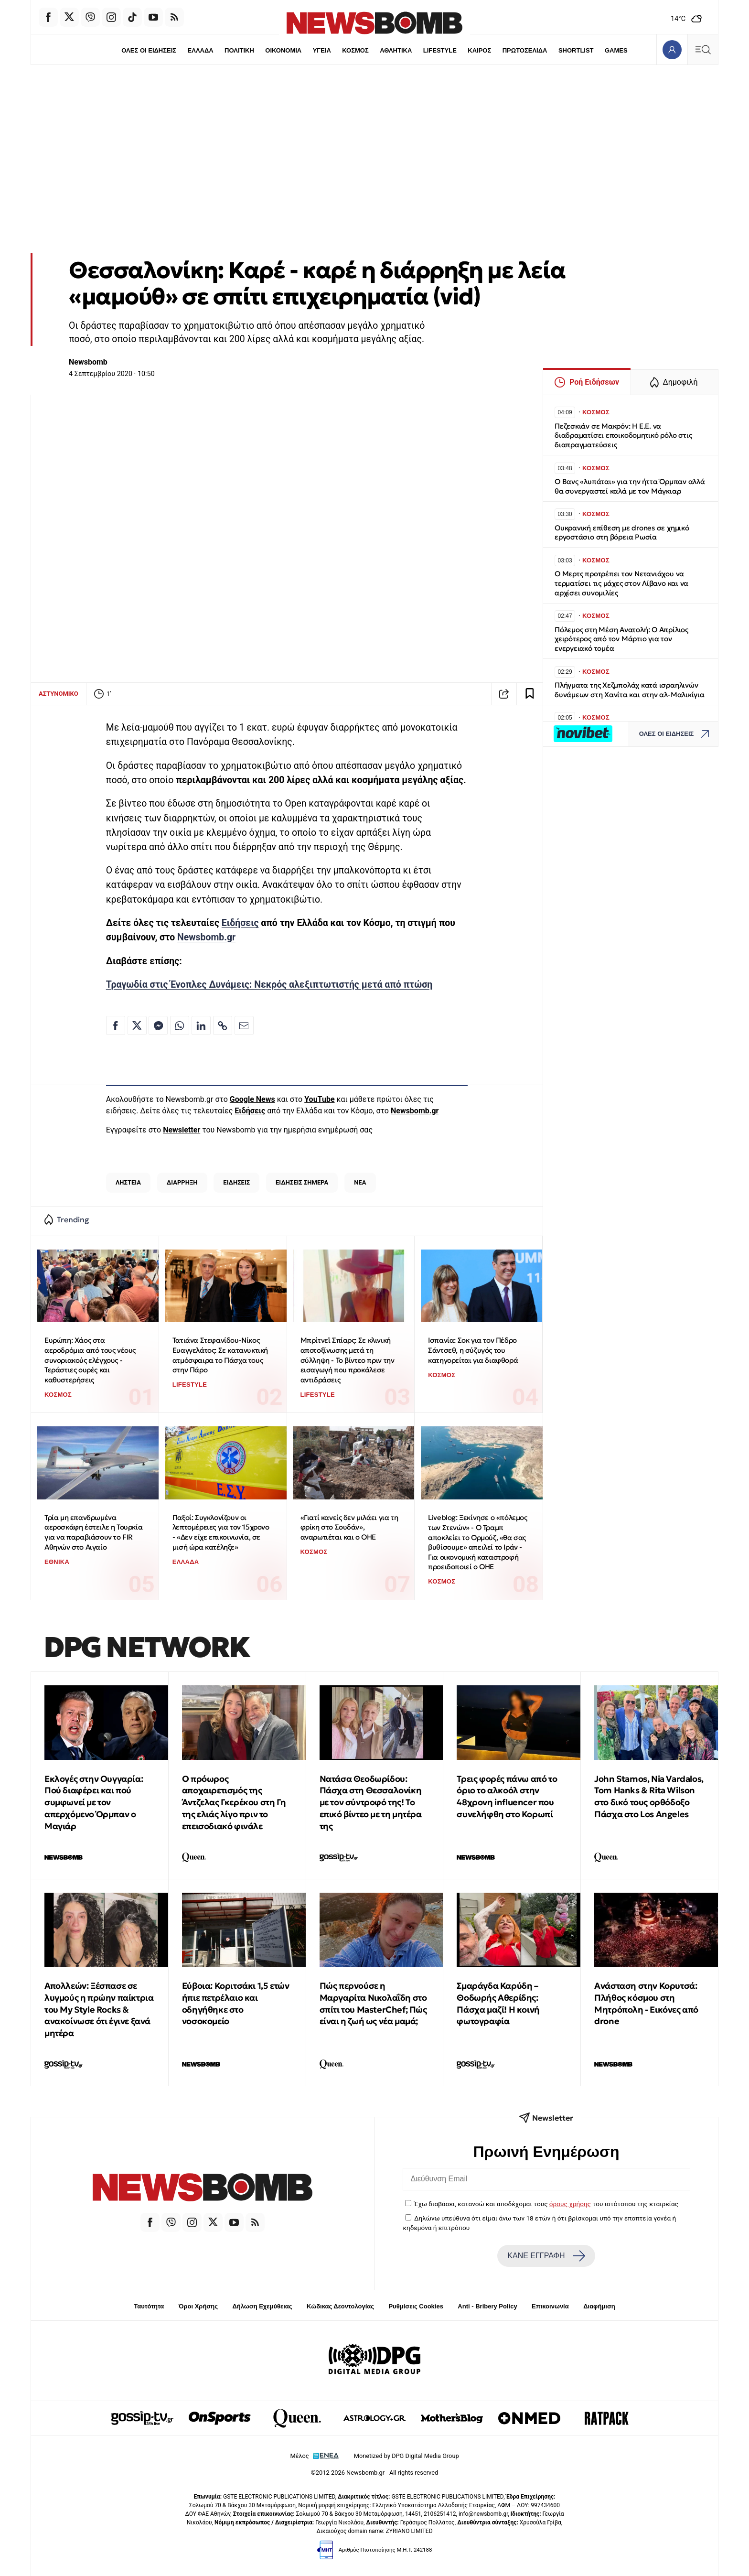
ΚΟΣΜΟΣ (355, 50)
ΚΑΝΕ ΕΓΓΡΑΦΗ (546, 2256)
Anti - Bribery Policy (487, 2306)
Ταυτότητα (149, 2306)
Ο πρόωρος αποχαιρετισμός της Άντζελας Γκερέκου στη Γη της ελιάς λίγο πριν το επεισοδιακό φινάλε (234, 1802)
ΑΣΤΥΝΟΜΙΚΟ (58, 693)
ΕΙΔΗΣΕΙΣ (236, 1182)
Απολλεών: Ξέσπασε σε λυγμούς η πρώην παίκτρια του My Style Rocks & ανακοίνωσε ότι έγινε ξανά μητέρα (98, 2009)
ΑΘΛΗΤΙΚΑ (396, 50)
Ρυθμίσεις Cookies (415, 2306)
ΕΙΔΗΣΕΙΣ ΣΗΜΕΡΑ (302, 1182)
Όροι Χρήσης (198, 2306)
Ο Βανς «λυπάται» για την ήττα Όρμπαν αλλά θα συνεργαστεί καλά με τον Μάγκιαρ (630, 486)
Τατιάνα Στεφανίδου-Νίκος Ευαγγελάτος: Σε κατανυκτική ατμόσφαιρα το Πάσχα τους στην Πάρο (220, 1355)
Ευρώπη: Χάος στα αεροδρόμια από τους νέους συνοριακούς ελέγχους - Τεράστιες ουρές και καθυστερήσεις (90, 1360)
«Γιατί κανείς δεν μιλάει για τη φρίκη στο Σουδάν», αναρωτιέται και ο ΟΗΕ (349, 1527)
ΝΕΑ (360, 1182)
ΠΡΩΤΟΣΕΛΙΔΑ (525, 50)
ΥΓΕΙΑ (322, 50)
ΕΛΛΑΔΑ (201, 50)
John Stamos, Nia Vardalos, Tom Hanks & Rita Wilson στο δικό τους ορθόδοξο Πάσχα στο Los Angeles (649, 1796)
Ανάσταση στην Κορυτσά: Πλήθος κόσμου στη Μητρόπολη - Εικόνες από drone (646, 2003)
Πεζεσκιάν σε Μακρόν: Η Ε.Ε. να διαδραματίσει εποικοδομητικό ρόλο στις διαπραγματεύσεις (623, 435)
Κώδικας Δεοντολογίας (340, 2306)
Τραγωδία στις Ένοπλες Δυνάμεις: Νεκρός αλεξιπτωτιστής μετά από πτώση (269, 984)
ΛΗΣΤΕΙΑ (128, 1182)
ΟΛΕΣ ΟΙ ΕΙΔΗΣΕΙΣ (148, 50)
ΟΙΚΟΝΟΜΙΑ (283, 50)
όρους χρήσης (570, 2204)
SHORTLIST (576, 50)
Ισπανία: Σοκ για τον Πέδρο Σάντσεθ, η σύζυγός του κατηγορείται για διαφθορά (473, 1350)
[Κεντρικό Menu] (702, 49)
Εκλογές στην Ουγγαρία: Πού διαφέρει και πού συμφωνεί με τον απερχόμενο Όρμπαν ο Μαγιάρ (93, 1802)
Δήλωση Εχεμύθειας (262, 2306)
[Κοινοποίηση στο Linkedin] (201, 1025)
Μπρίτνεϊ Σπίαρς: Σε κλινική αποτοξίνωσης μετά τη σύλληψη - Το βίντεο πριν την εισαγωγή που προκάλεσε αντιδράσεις (347, 1360)
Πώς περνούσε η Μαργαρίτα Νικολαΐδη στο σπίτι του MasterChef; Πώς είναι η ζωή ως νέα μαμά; (373, 2003)
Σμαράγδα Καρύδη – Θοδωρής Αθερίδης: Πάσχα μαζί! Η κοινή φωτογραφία (498, 2003)
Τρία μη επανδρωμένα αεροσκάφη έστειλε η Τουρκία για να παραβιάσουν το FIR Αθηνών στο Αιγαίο (93, 1532)
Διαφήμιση (599, 2306)
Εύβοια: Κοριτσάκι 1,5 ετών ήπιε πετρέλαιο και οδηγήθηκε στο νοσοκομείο (235, 2003)
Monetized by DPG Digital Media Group (406, 2455)
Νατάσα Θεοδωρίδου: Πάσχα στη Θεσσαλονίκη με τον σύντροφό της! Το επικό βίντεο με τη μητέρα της (371, 1802)
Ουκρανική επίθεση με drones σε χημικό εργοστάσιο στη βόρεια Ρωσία (622, 532)
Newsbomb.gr (206, 937)
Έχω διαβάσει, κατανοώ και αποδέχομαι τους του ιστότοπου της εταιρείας (546, 2204)
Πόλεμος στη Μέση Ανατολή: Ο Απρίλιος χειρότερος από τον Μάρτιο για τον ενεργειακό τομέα (621, 639)
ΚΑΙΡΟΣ (479, 50)
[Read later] (530, 694)
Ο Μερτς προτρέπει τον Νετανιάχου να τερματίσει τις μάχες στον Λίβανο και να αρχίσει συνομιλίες (621, 583)
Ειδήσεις (240, 922)
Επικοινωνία (550, 2306)
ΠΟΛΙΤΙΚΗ (239, 50)
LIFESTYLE (440, 50)
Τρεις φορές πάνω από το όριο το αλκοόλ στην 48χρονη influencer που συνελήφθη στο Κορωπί (507, 1796)
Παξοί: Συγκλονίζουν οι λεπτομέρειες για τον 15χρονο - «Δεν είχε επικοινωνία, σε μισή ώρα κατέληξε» (220, 1532)
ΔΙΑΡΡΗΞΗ (182, 1182)
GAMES (616, 50)
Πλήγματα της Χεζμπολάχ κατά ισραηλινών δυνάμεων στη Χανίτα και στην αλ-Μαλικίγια (630, 689)
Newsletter (181, 1129)
